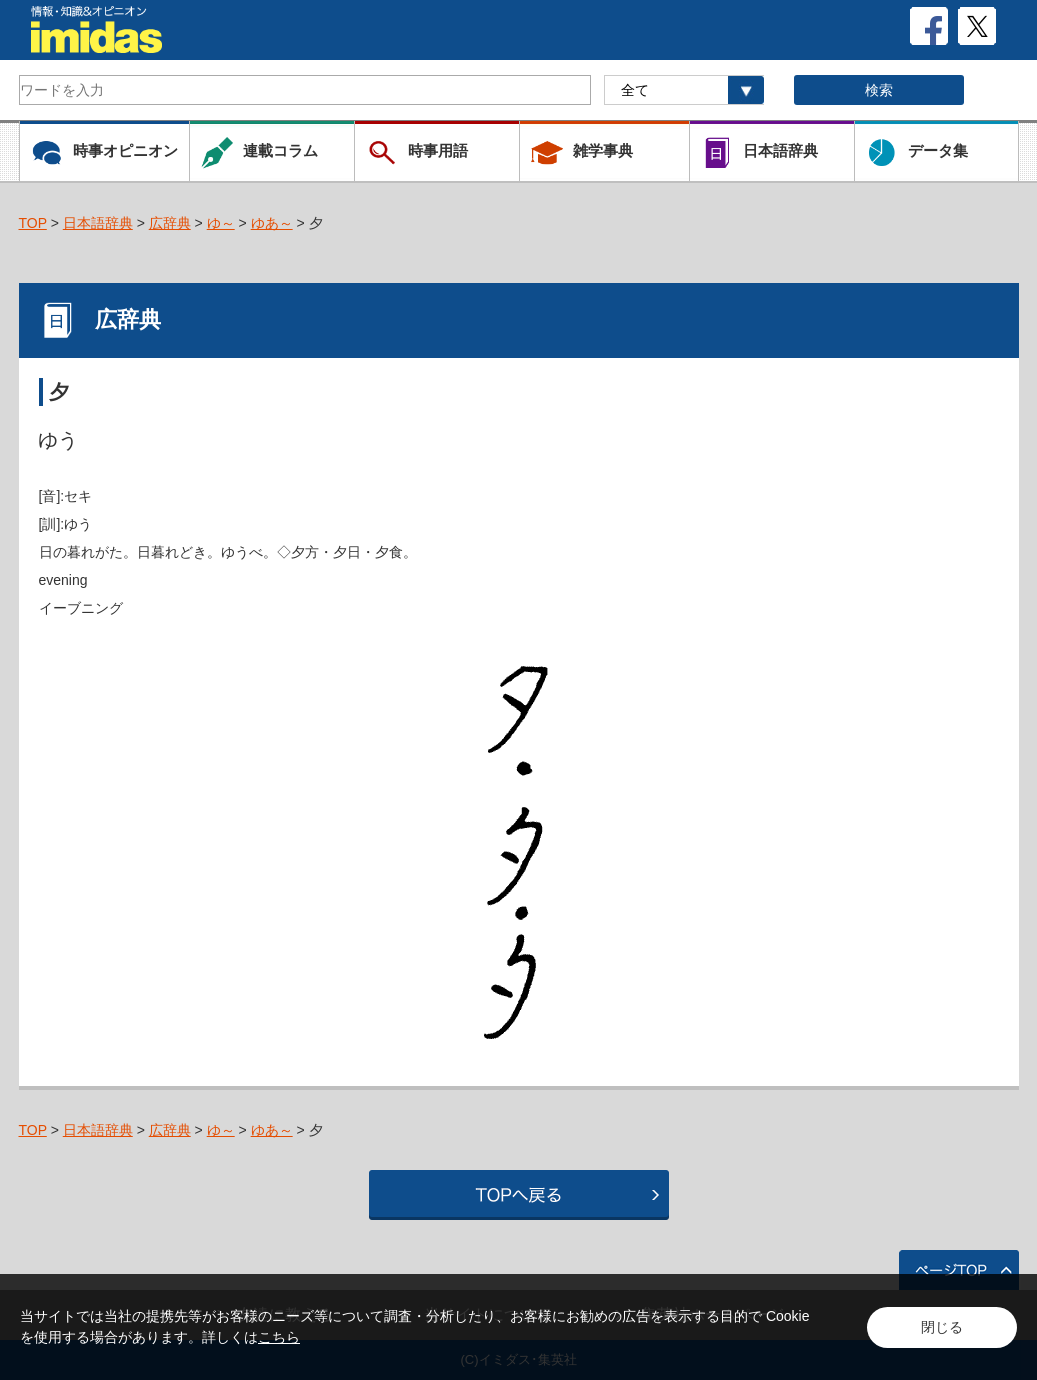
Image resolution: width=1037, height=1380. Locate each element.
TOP (33, 223)
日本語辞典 (98, 223)
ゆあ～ (272, 223)
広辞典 (170, 223)
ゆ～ (221, 223)
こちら (279, 1337)
